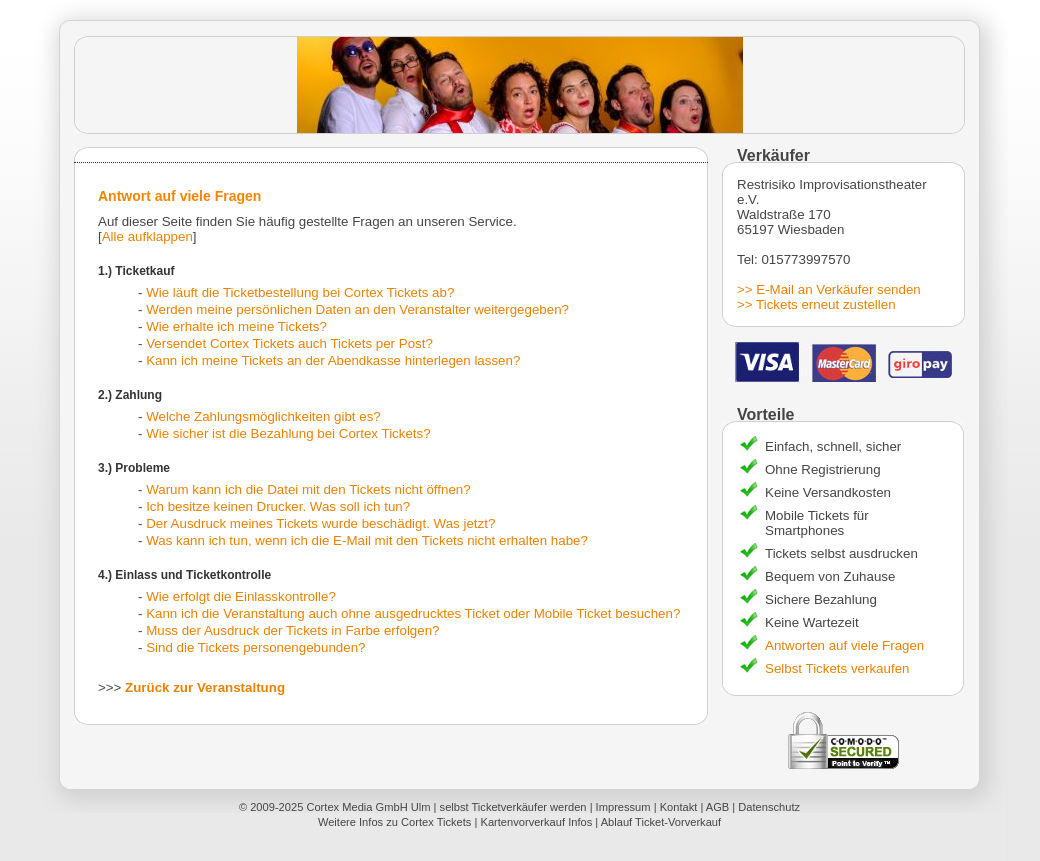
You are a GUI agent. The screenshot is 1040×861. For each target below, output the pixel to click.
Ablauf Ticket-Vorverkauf (661, 822)
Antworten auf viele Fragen (844, 645)
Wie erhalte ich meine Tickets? (236, 326)
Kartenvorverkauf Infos (536, 822)
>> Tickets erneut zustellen (816, 304)
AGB (717, 807)
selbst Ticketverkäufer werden (513, 807)
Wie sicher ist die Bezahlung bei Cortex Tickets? (288, 433)
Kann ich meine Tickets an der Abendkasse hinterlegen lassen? (333, 360)
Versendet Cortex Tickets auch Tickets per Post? (289, 343)
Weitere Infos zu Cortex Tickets (395, 822)
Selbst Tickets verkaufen (837, 668)
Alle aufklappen (147, 236)
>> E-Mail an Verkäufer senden (829, 289)
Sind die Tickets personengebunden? (255, 647)
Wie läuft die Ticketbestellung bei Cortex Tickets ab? (300, 292)
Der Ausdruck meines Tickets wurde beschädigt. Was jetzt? (320, 523)
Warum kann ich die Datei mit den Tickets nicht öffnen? (308, 489)
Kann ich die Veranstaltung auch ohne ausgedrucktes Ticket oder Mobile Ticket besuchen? (413, 613)
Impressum (623, 807)
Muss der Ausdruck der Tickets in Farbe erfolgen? (292, 630)
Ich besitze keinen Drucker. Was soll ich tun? (278, 506)
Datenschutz (769, 807)
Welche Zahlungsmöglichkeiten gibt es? (263, 416)
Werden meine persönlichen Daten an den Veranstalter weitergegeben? (357, 309)
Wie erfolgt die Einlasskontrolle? (241, 596)
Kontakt (679, 807)
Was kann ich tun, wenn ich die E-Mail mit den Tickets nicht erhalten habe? (367, 540)
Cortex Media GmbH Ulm (368, 807)
